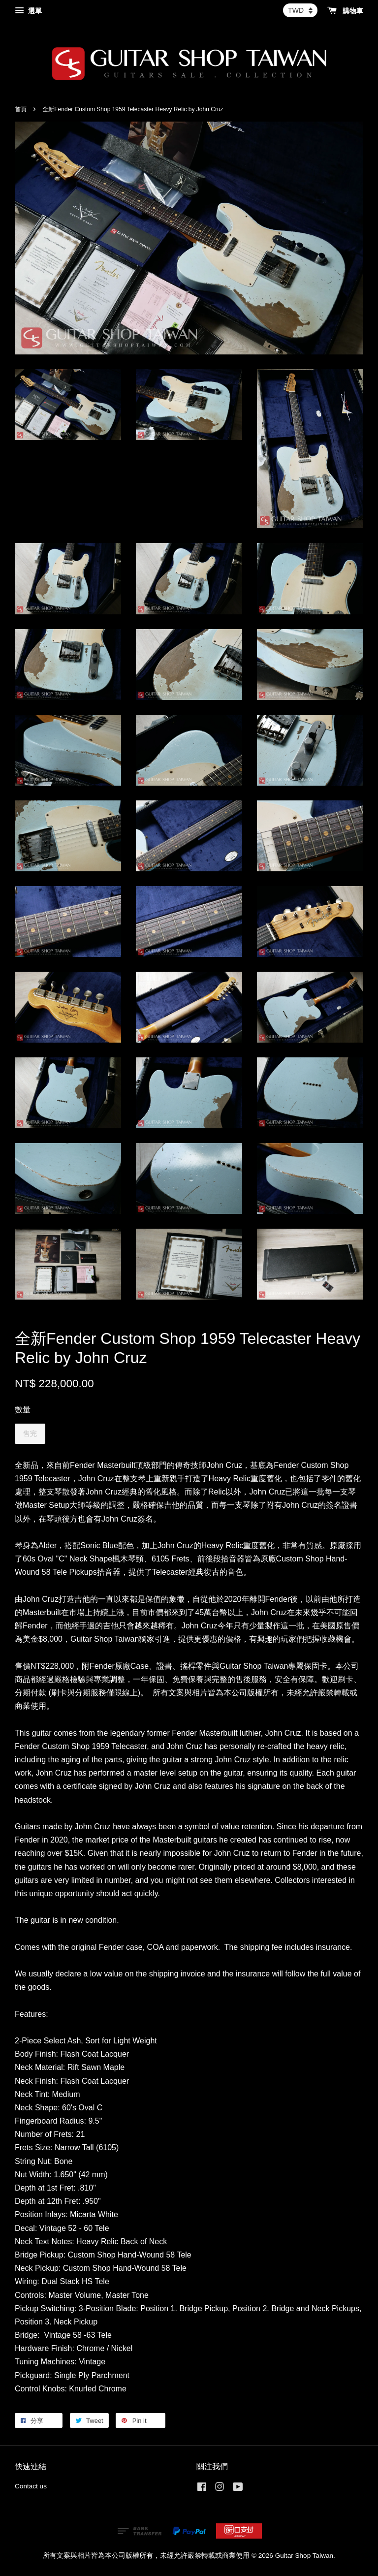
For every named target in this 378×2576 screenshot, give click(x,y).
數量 (23, 1409)
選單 (28, 10)
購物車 (345, 10)
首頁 (21, 109)
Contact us (31, 2486)
